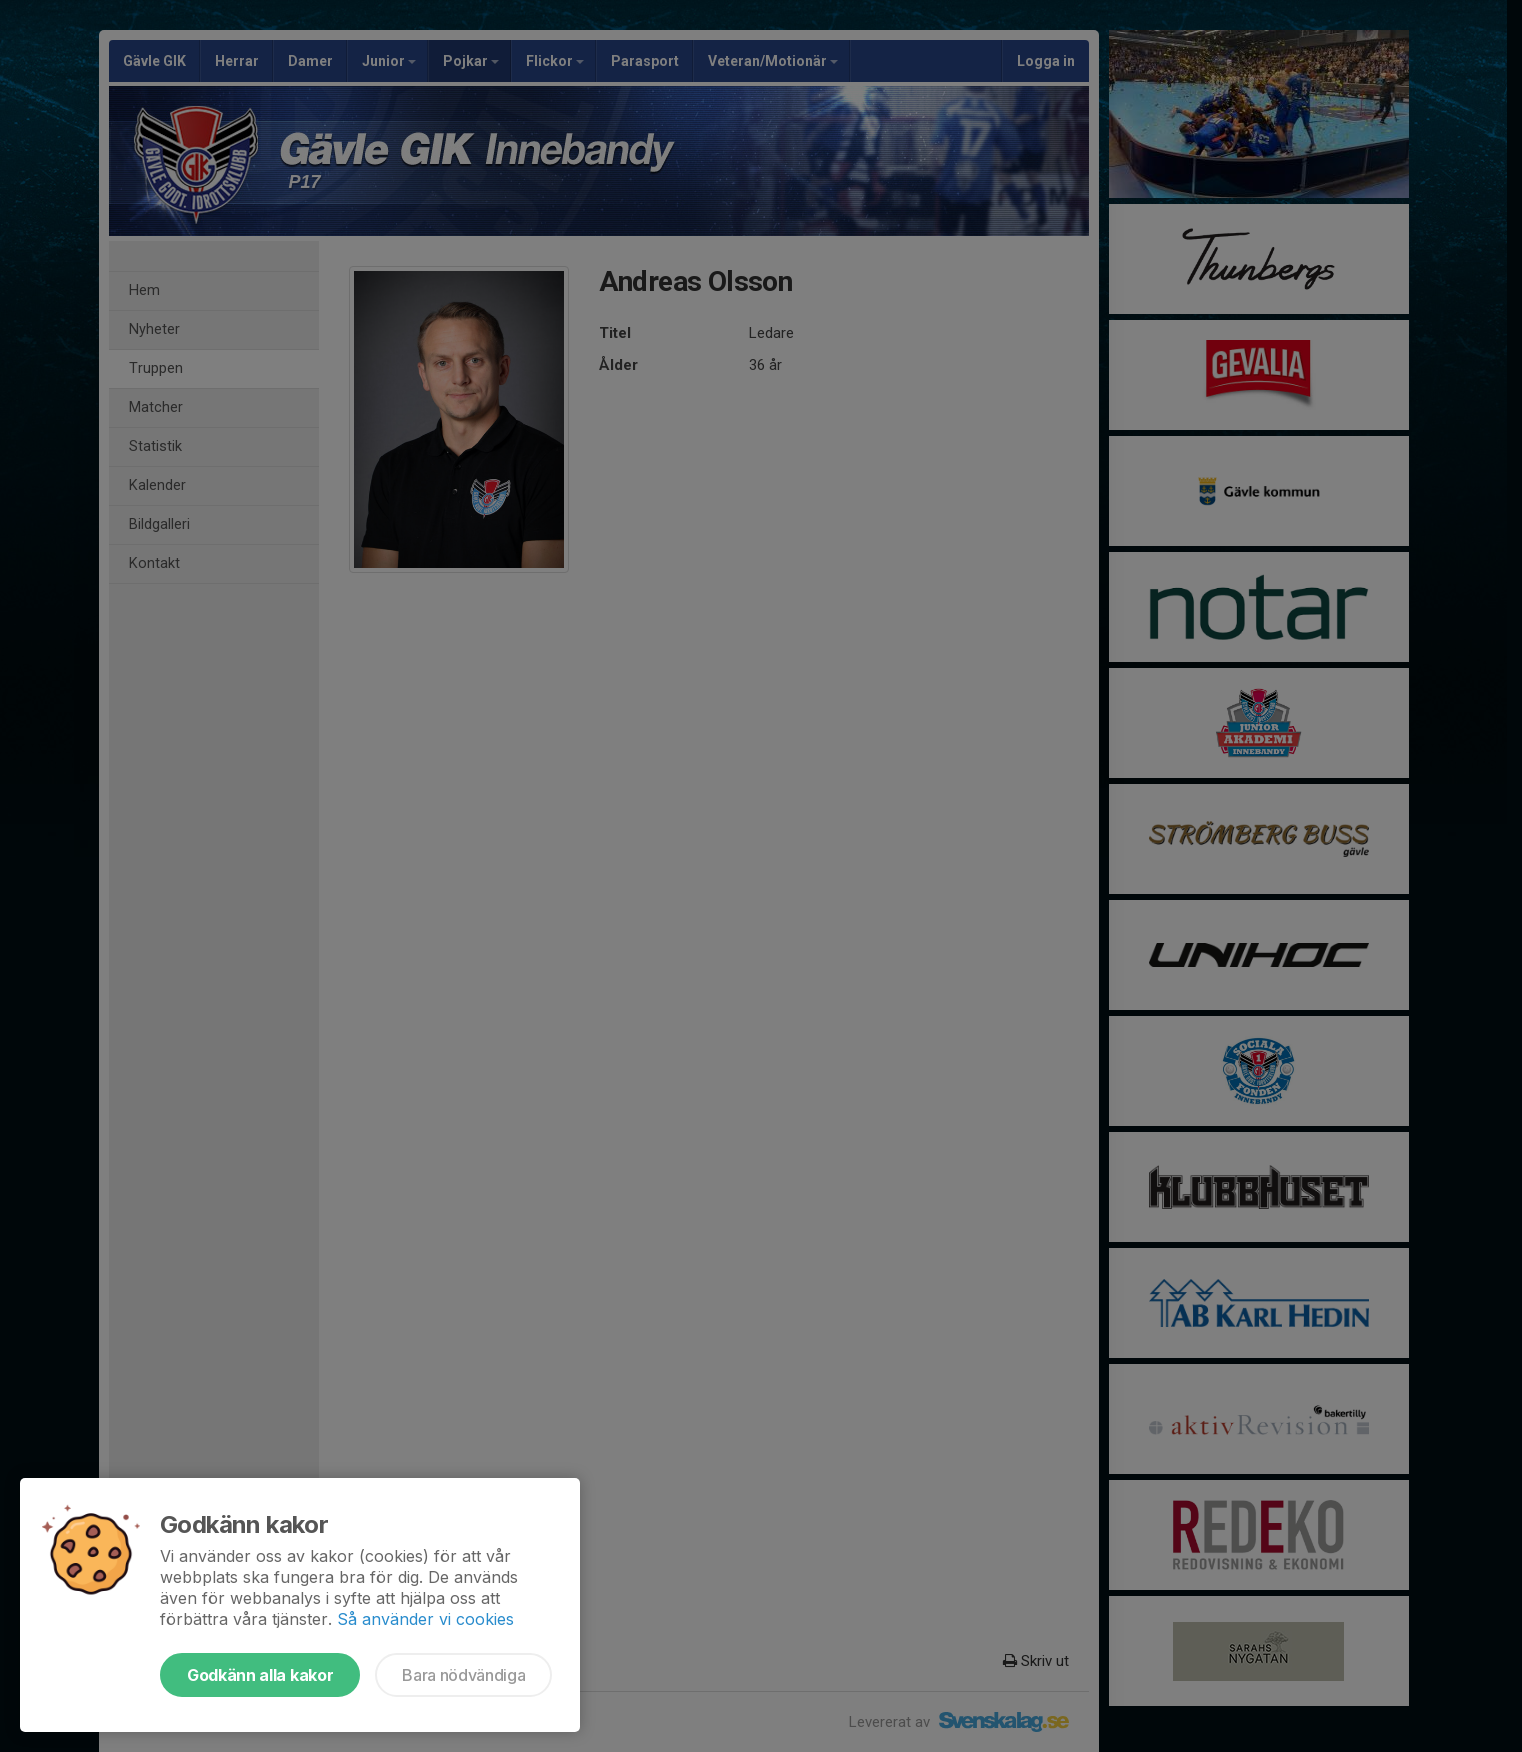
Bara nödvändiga (463, 1675)
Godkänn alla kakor (260, 1675)
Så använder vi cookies (425, 1619)
